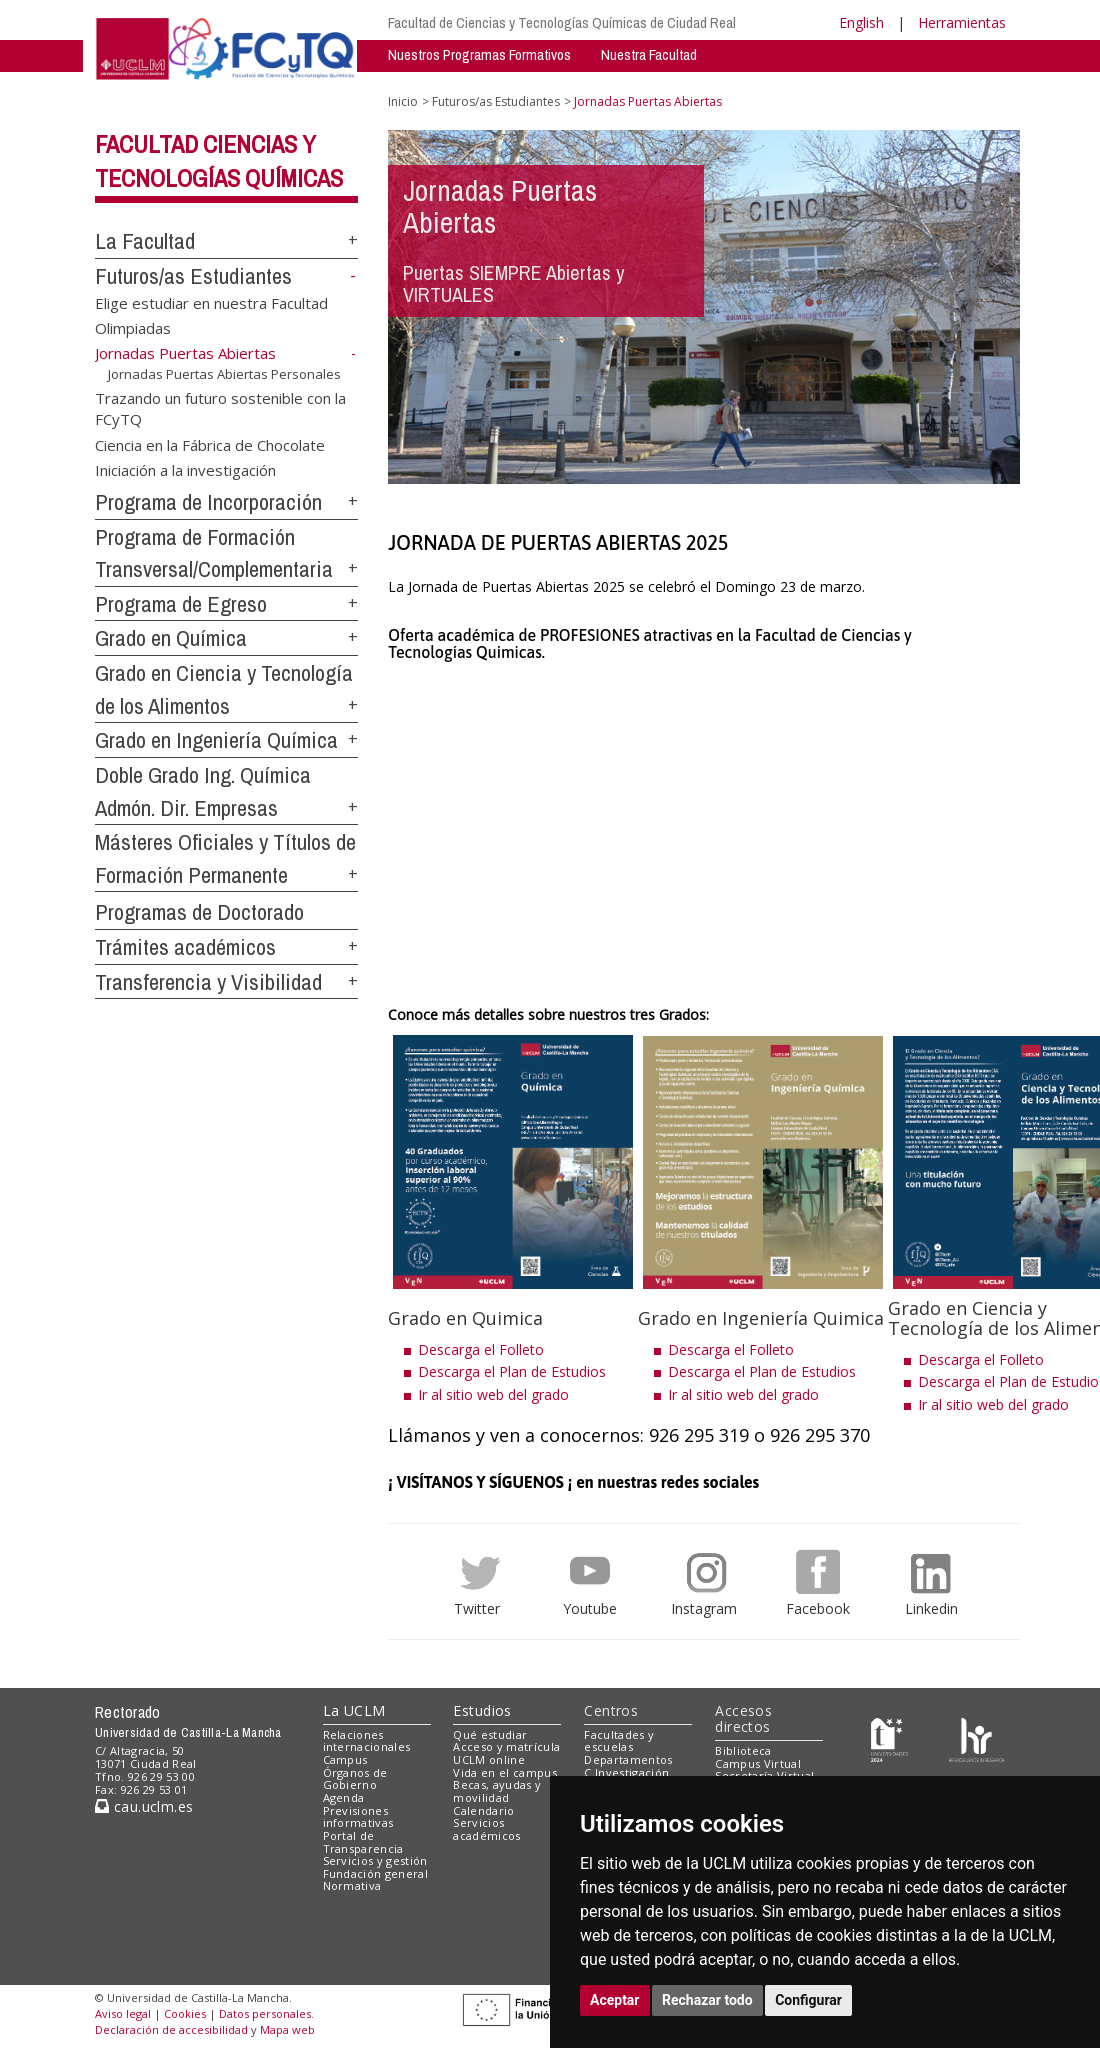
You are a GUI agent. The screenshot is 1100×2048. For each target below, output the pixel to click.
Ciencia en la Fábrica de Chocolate (210, 444)
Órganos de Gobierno (355, 1779)
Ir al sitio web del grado (493, 1394)
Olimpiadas (133, 328)
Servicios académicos (486, 1829)
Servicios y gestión (375, 1860)
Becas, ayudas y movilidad (497, 1791)
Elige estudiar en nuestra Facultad (211, 302)
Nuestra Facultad (649, 54)
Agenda (344, 1797)
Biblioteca (743, 1750)
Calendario (483, 1810)
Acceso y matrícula (506, 1746)
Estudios (482, 1710)
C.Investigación (626, 1772)
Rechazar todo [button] (707, 2000)
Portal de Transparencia (363, 1842)
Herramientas (962, 22)
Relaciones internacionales (367, 1741)
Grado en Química (171, 638)
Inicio (403, 101)
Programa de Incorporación (208, 502)
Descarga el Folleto (481, 1349)
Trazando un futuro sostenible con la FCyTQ (220, 407)
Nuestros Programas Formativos (479, 54)
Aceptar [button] (615, 2000)
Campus (345, 1759)
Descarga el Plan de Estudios (512, 1371)
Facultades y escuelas (619, 1741)
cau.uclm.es (144, 1806)
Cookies (185, 2013)
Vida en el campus (505, 1772)
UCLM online (489, 1759)
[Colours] (976, 1738)
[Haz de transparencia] (889, 1738)
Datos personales (265, 2013)
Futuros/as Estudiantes (193, 276)
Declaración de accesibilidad (171, 2029)
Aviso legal (123, 2013)
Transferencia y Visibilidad (208, 982)
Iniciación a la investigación (185, 469)
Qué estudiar (490, 1734)
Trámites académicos (185, 947)
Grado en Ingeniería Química (216, 740)
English (861, 22)
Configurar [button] (808, 2000)
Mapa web (287, 2029)
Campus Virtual (758, 1763)
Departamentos (628, 1759)
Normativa (352, 1885)
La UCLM (354, 1710)
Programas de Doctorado (199, 912)
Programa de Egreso (181, 604)
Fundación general (376, 1873)
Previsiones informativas (358, 1817)
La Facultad (145, 241)
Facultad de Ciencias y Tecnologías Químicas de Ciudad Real (562, 22)
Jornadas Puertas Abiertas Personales (224, 374)
